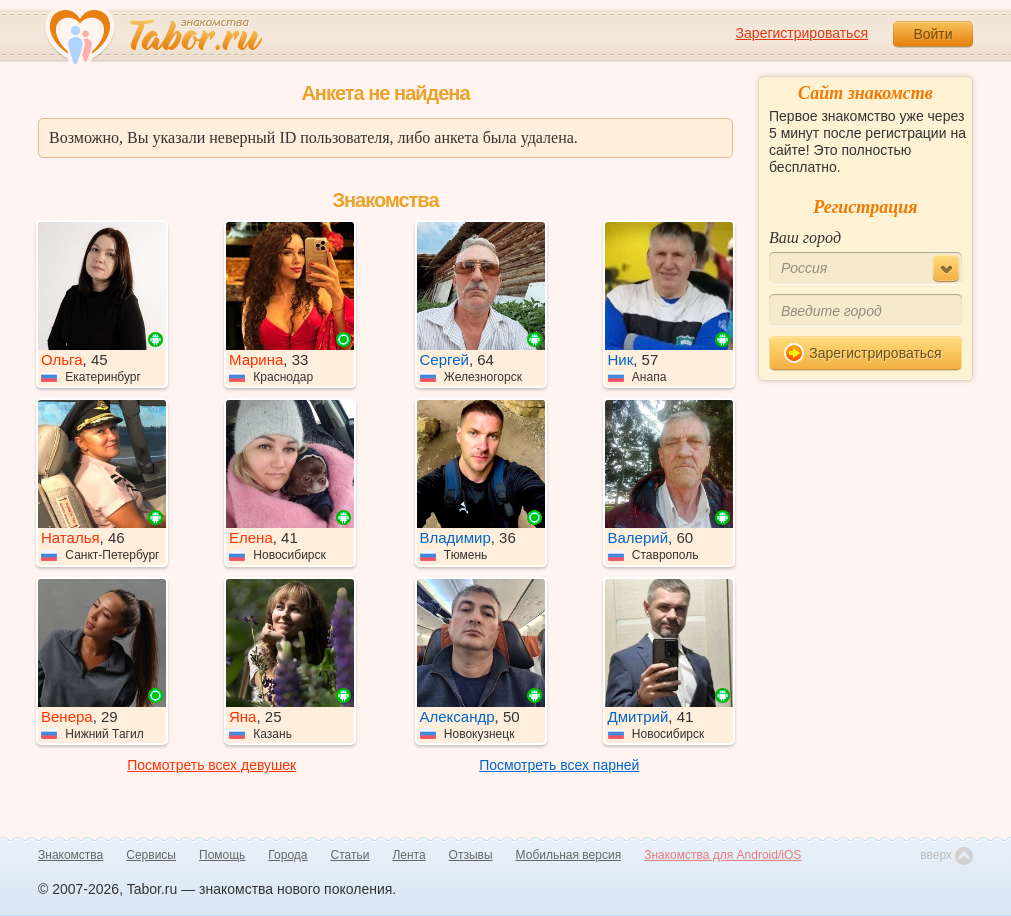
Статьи (350, 855)
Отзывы (471, 855)
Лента (408, 855)
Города (287, 855)
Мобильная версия (569, 855)
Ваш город (805, 237)
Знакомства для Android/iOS (722, 855)
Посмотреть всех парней (559, 765)
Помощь (222, 855)
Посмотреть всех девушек (211, 765)
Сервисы (151, 855)
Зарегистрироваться (802, 33)
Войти (932, 34)
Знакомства (70, 855)
